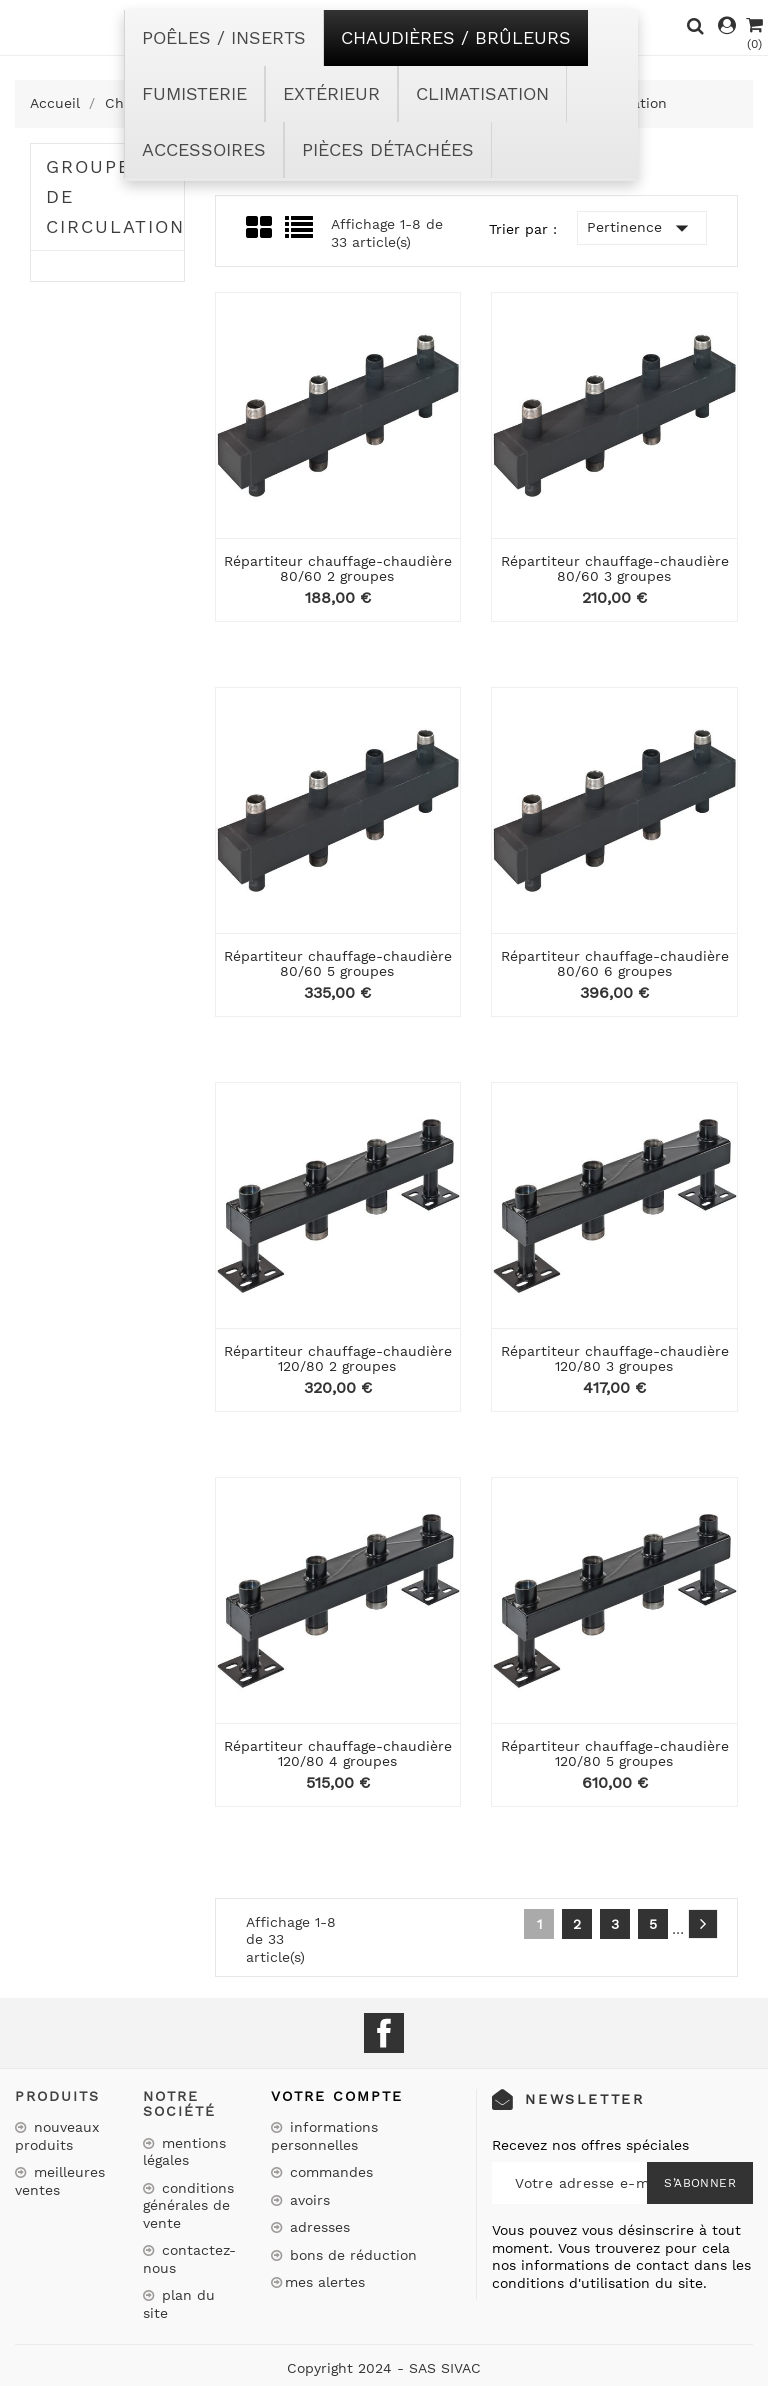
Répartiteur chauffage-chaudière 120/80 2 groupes (338, 1358)
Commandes (329, 2172)
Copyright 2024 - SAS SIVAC (384, 2368)
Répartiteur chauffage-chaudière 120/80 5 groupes (615, 1753)
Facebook (384, 2033)
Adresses (317, 2227)
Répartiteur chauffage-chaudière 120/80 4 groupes (338, 1753)
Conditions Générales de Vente (188, 2205)
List (300, 233)
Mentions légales (184, 2152)
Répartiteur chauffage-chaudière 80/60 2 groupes (338, 568)
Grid (260, 228)
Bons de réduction (351, 2255)
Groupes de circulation (115, 196)
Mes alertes (325, 2282)
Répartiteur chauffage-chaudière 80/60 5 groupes (338, 963)
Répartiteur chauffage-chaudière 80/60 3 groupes (615, 568)
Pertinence (642, 228)
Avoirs (307, 2200)
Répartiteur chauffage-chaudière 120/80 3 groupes (615, 1358)
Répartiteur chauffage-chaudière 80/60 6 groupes (615, 963)
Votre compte (337, 2096)
